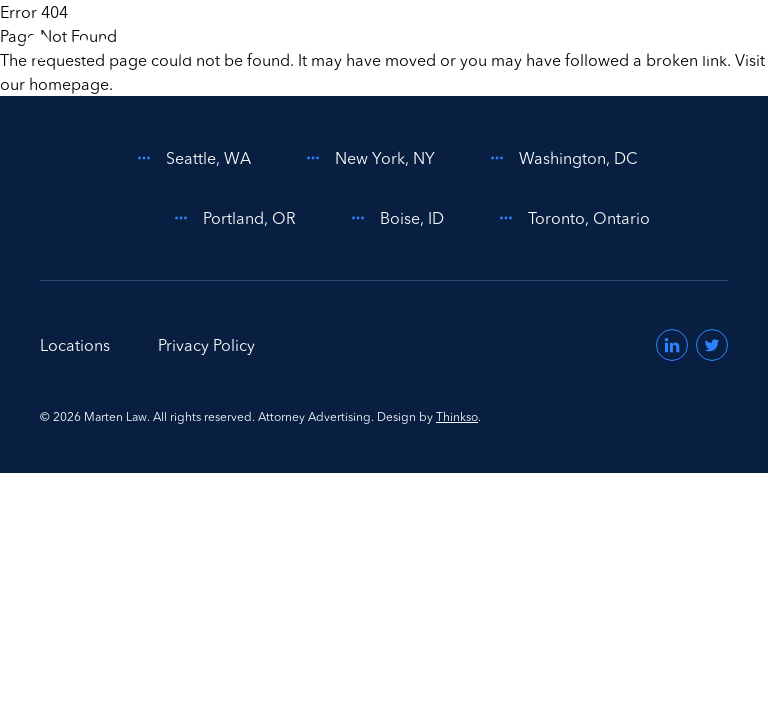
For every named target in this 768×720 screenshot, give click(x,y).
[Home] (114, 48)
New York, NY (367, 158)
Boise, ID (394, 218)
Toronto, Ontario (571, 218)
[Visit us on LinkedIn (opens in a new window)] (672, 345)
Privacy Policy (206, 345)
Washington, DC (560, 158)
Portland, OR (231, 218)
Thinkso (457, 416)
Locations (75, 345)
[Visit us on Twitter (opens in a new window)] (712, 345)
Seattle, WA (190, 158)
